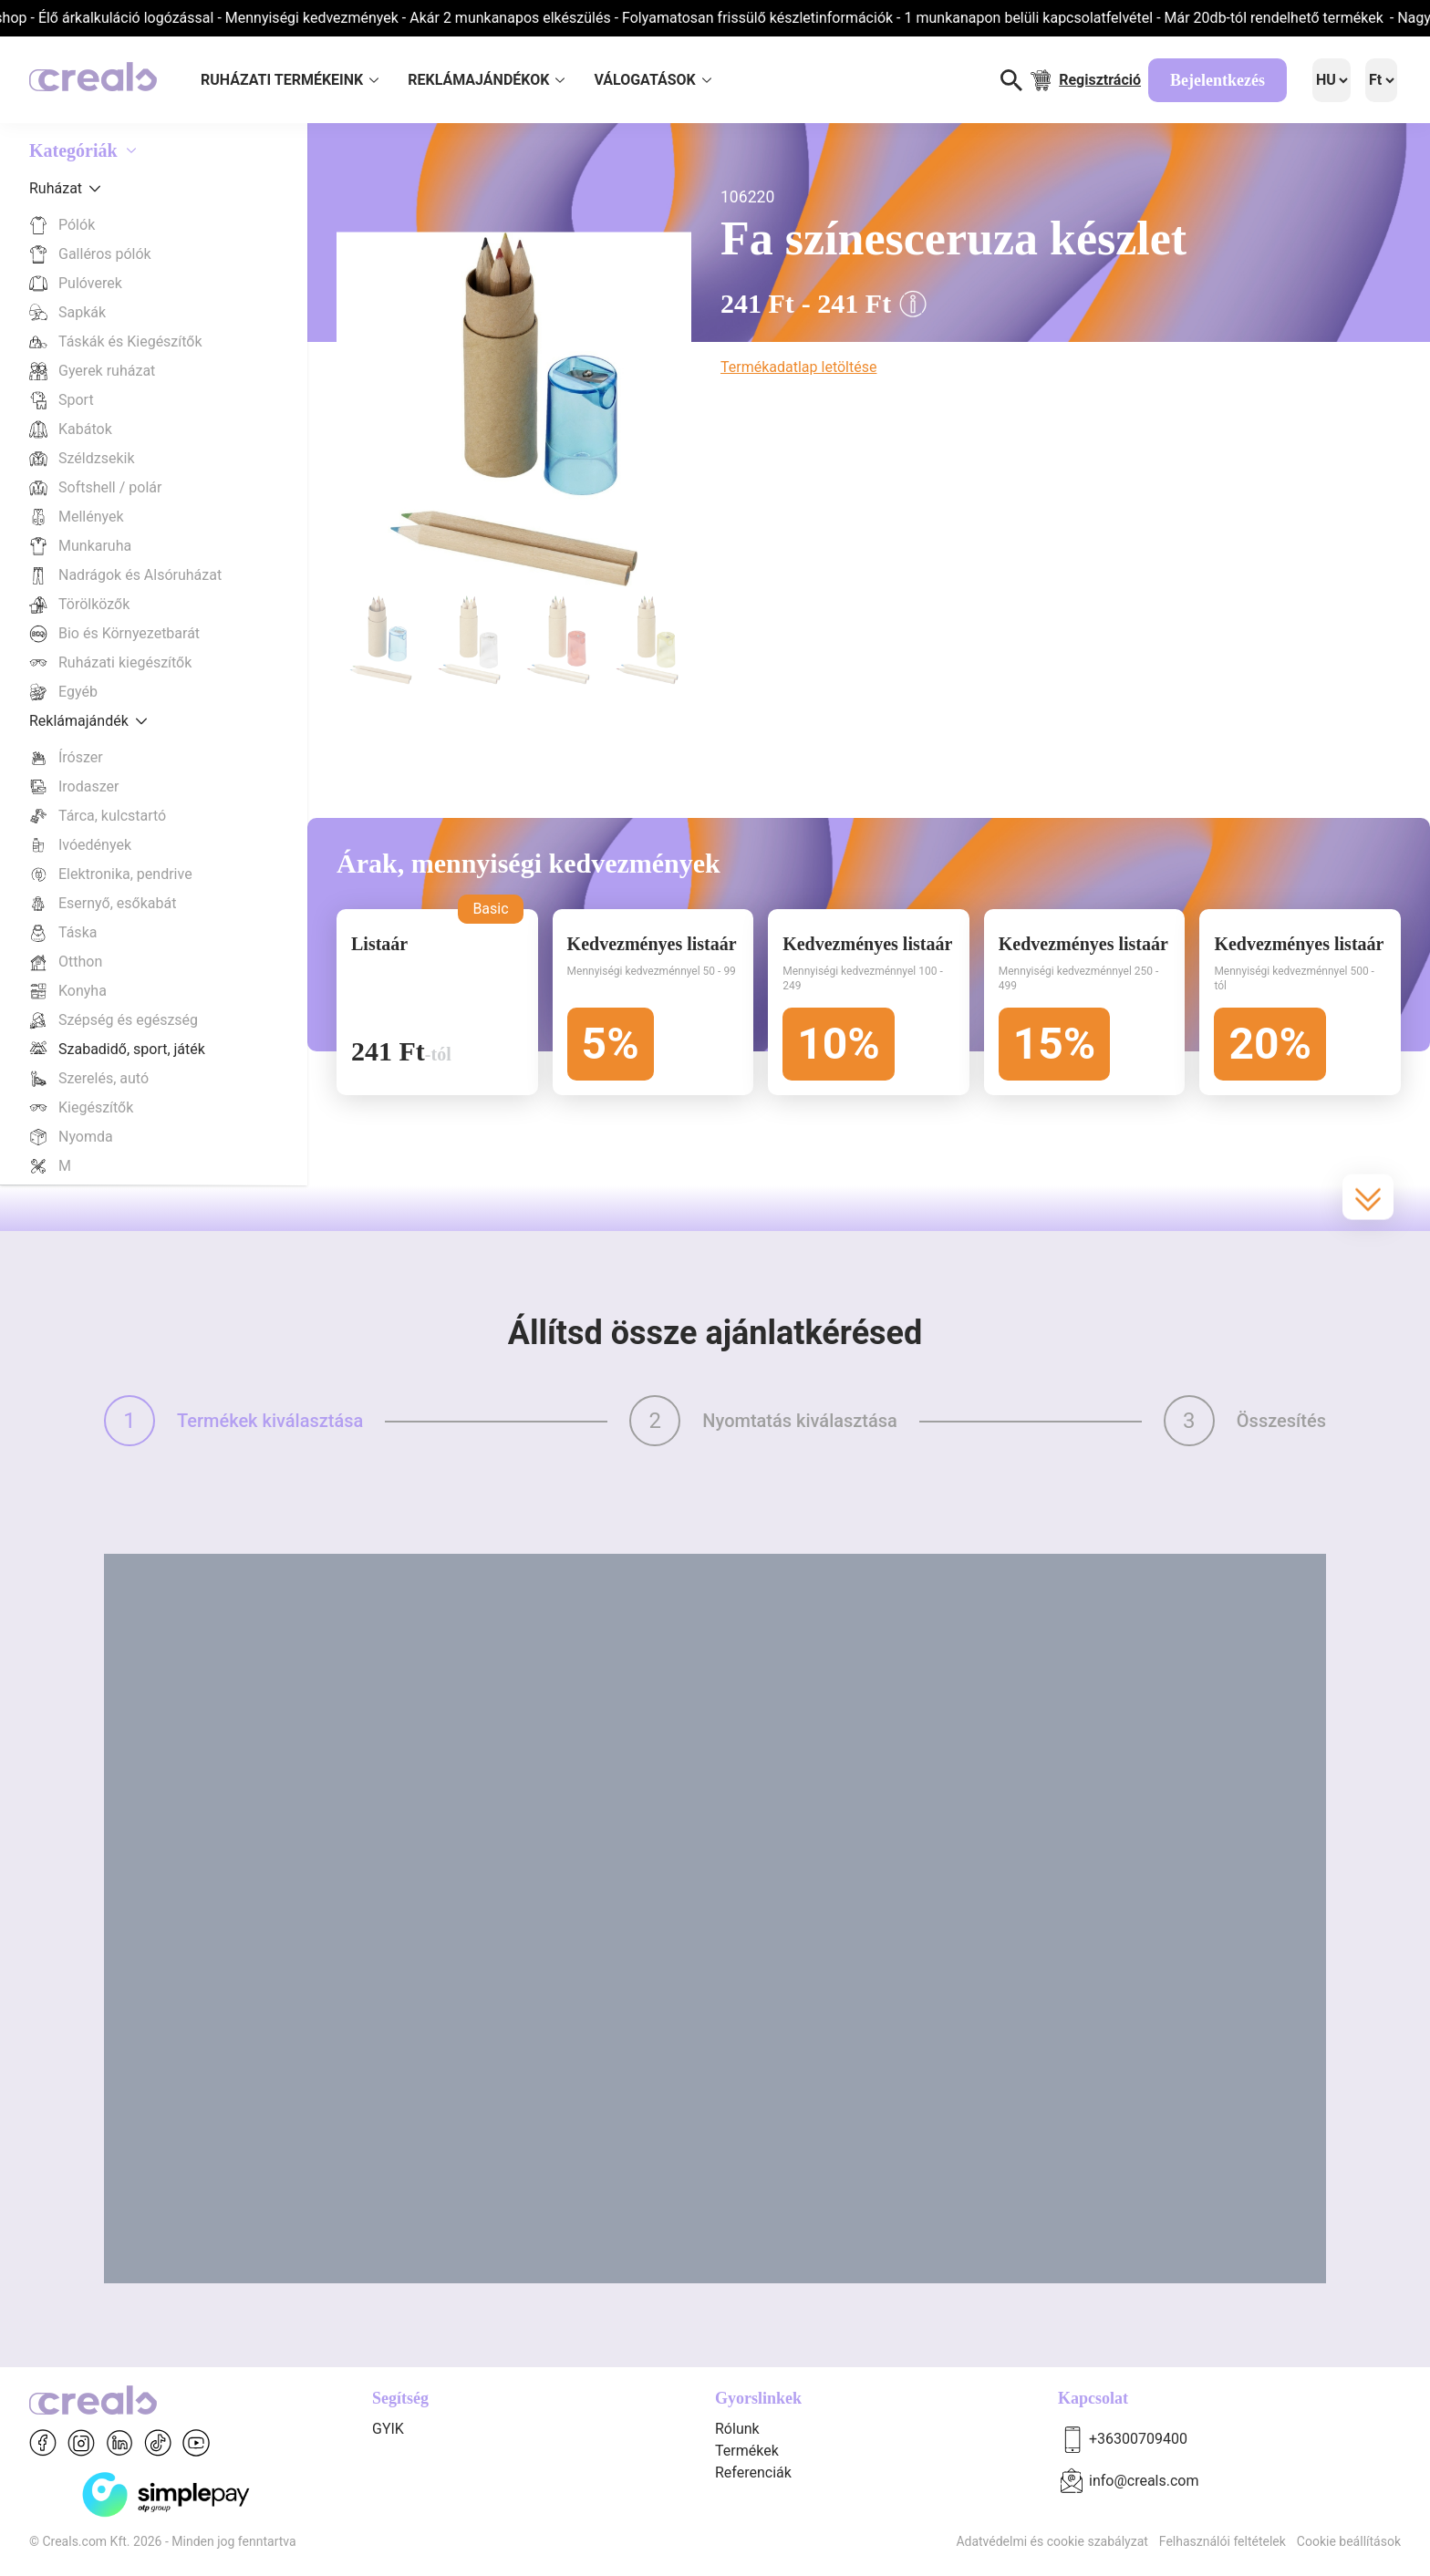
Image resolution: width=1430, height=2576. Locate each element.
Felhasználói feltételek (1222, 2541)
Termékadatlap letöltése (798, 367)
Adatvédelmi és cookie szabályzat (1051, 2541)
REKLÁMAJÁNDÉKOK (486, 79)
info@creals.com (1144, 2480)
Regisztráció (1100, 79)
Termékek (747, 2450)
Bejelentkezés (1217, 80)
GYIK (388, 2428)
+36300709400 (1138, 2438)
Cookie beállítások (1349, 2541)
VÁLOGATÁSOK (652, 79)
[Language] (1331, 80)
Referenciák (753, 2472)
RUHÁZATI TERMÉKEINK (289, 79)
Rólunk (737, 2428)
